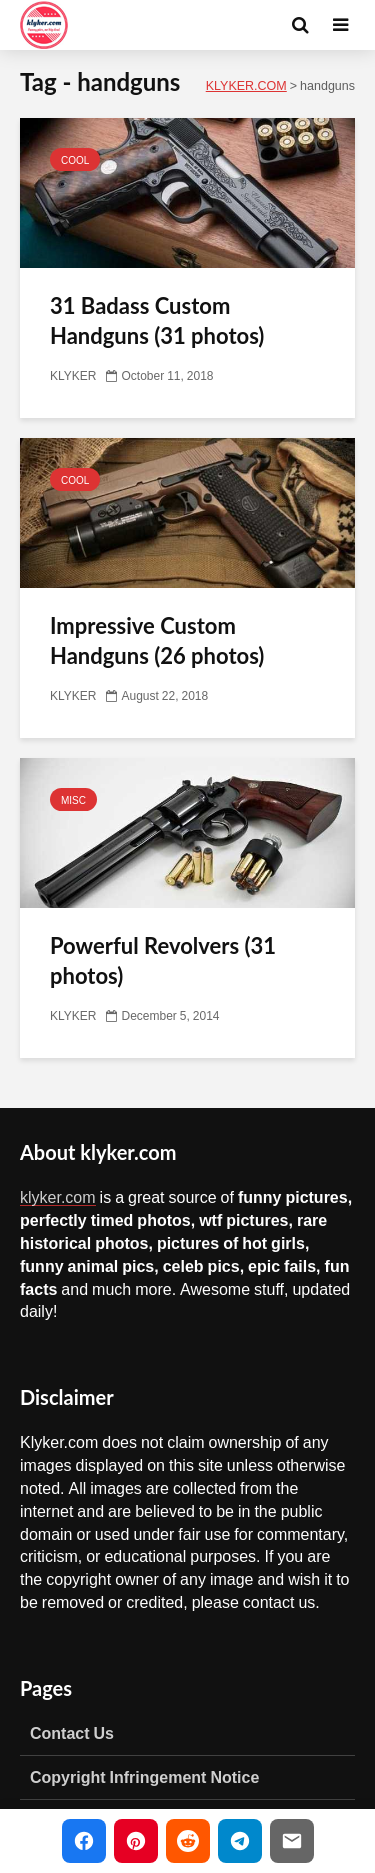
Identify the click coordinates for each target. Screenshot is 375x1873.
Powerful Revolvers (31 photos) (163, 960)
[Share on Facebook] (84, 1841)
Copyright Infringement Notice (144, 1777)
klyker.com (58, 1197)
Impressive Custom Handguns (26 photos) (157, 640)
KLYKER (73, 376)
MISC (73, 800)
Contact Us (72, 1733)
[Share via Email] (292, 1841)
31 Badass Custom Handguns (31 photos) (157, 320)
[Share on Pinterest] (136, 1841)
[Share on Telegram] (240, 1841)
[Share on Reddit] (188, 1841)
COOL (75, 160)
